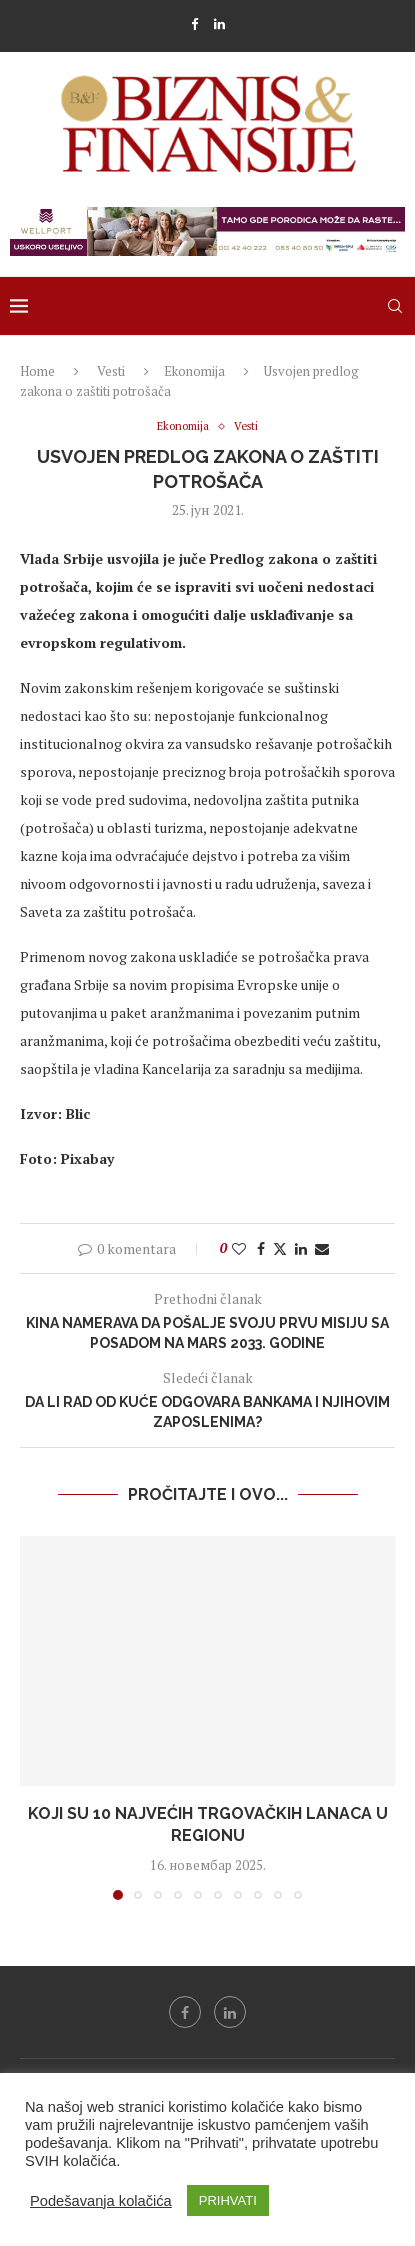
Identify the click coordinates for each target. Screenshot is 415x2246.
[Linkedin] (219, 24)
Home (37, 371)
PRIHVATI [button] (228, 2200)
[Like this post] (239, 1248)
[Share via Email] (322, 1248)
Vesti (111, 371)
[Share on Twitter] (280, 1248)
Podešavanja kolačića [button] (101, 2201)
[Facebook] (194, 24)
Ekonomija (194, 371)
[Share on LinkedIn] (301, 1248)
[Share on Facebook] (261, 1248)
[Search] (395, 306)
